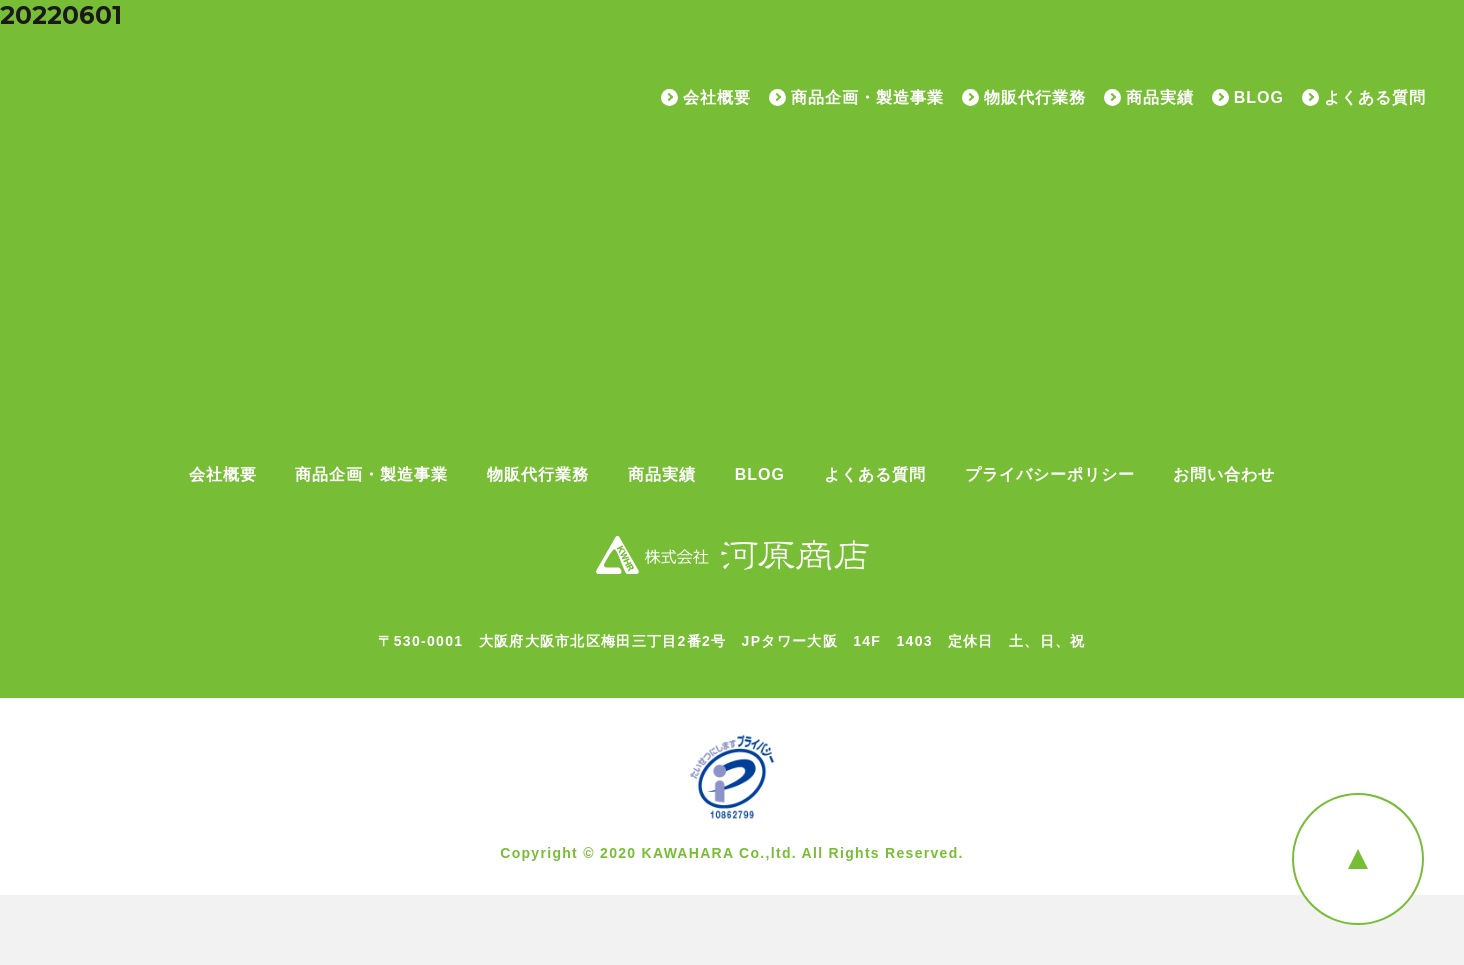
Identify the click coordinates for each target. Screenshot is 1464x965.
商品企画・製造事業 (867, 98)
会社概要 (717, 98)
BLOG (1259, 98)
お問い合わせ (1224, 475)
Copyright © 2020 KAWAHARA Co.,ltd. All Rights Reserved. (732, 853)
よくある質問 (1375, 98)
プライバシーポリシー (1050, 475)
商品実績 (1160, 98)
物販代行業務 (1035, 98)
